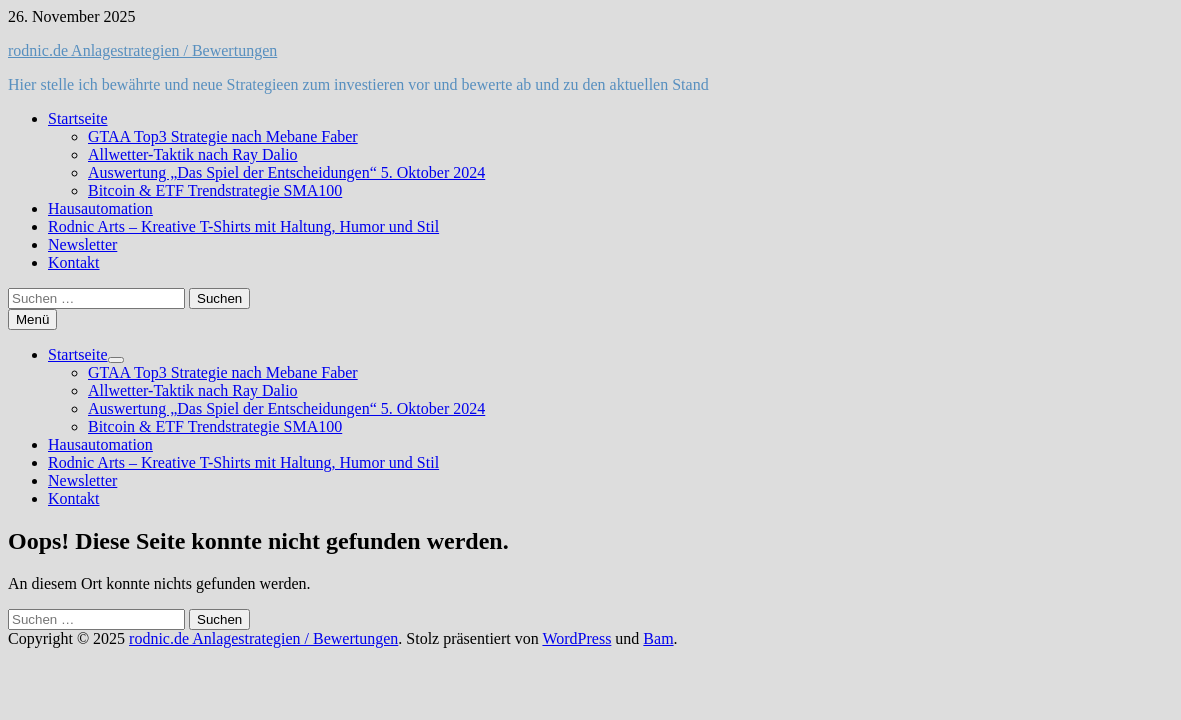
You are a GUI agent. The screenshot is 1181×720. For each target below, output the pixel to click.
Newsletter (82, 244)
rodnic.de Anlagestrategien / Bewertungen (142, 50)
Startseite (78, 118)
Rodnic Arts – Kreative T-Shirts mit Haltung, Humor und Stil (243, 226)
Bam (658, 638)
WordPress (576, 638)
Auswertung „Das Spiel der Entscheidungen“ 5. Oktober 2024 (286, 172)
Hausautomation (100, 208)
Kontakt (74, 262)
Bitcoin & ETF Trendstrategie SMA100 (215, 190)
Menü (32, 319)
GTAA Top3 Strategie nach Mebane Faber (223, 136)
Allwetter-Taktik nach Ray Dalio (193, 154)
